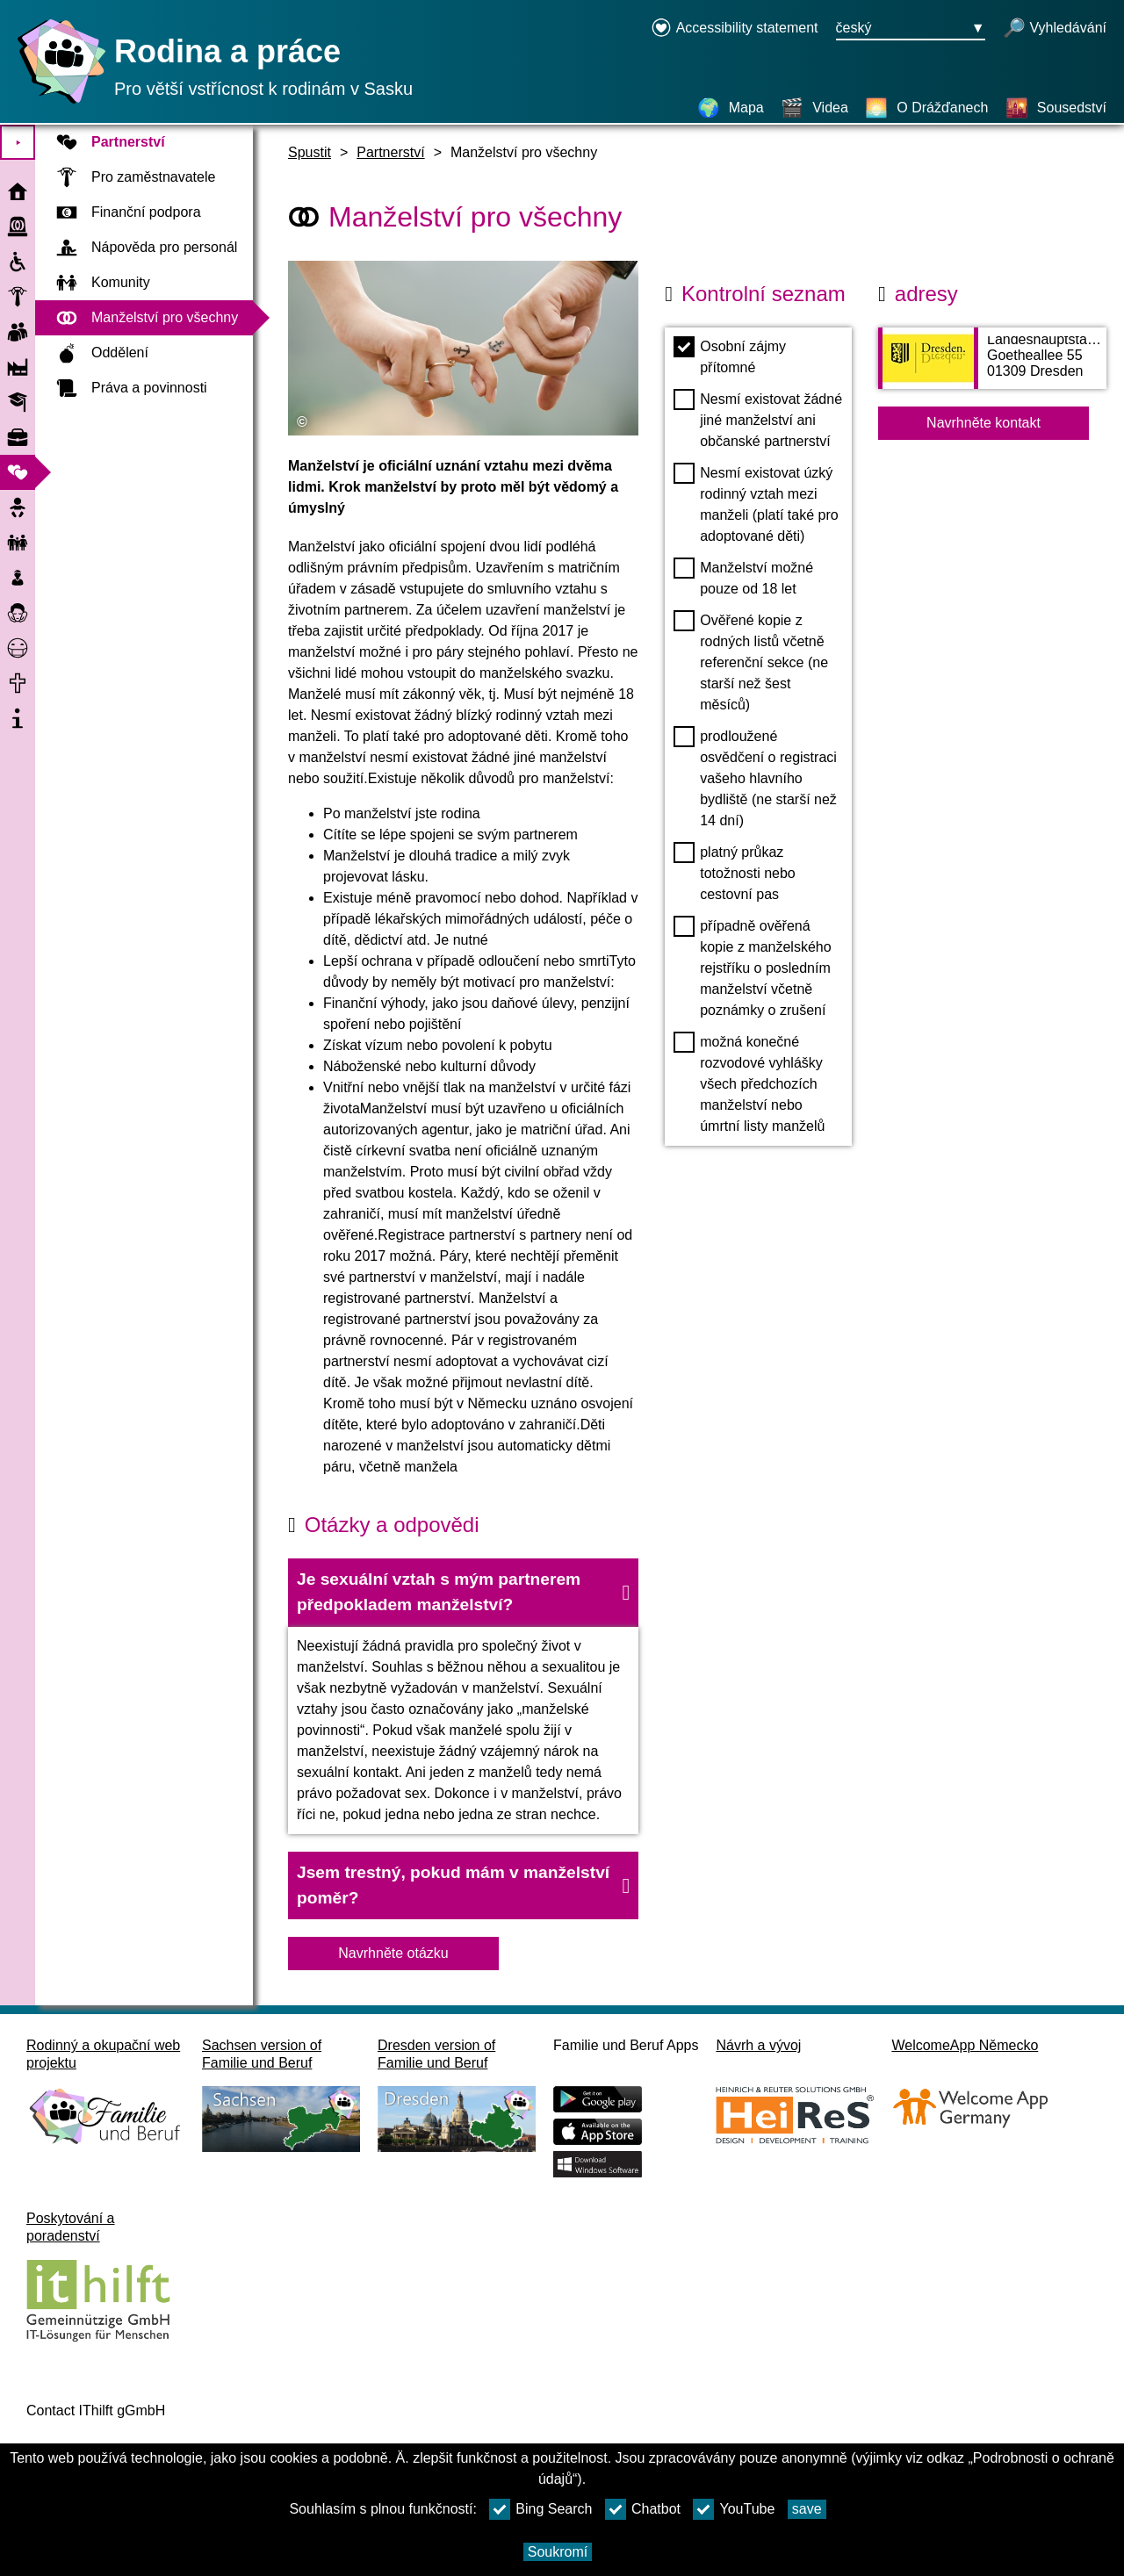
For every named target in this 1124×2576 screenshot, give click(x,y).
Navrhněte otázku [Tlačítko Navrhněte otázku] (393, 1953)
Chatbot (643, 2509)
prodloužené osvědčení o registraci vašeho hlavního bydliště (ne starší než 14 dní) (755, 777)
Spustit (309, 152)
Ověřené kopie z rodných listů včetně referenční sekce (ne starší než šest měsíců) (751, 661)
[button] (463, 1592)
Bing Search (540, 2509)
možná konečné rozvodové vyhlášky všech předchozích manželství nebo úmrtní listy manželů (749, 1082)
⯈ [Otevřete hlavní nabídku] (18, 142)
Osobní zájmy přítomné (730, 355)
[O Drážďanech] (926, 108)
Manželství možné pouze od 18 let (743, 577)
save (807, 2508)
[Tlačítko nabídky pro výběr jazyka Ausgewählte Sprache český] (910, 29)
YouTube (734, 2509)
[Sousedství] (1056, 108)
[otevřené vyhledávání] (1054, 29)
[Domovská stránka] (57, 103)
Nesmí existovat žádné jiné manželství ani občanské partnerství (758, 419)
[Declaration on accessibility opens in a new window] (734, 29)
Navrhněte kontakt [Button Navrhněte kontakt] (983, 422)
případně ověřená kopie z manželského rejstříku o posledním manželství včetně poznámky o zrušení (752, 967)
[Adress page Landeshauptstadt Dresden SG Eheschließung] (992, 367)
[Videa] (814, 108)
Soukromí (557, 2551)
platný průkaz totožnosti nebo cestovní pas (735, 872)
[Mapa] (730, 108)
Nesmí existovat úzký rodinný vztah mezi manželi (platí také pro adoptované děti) (756, 503)
